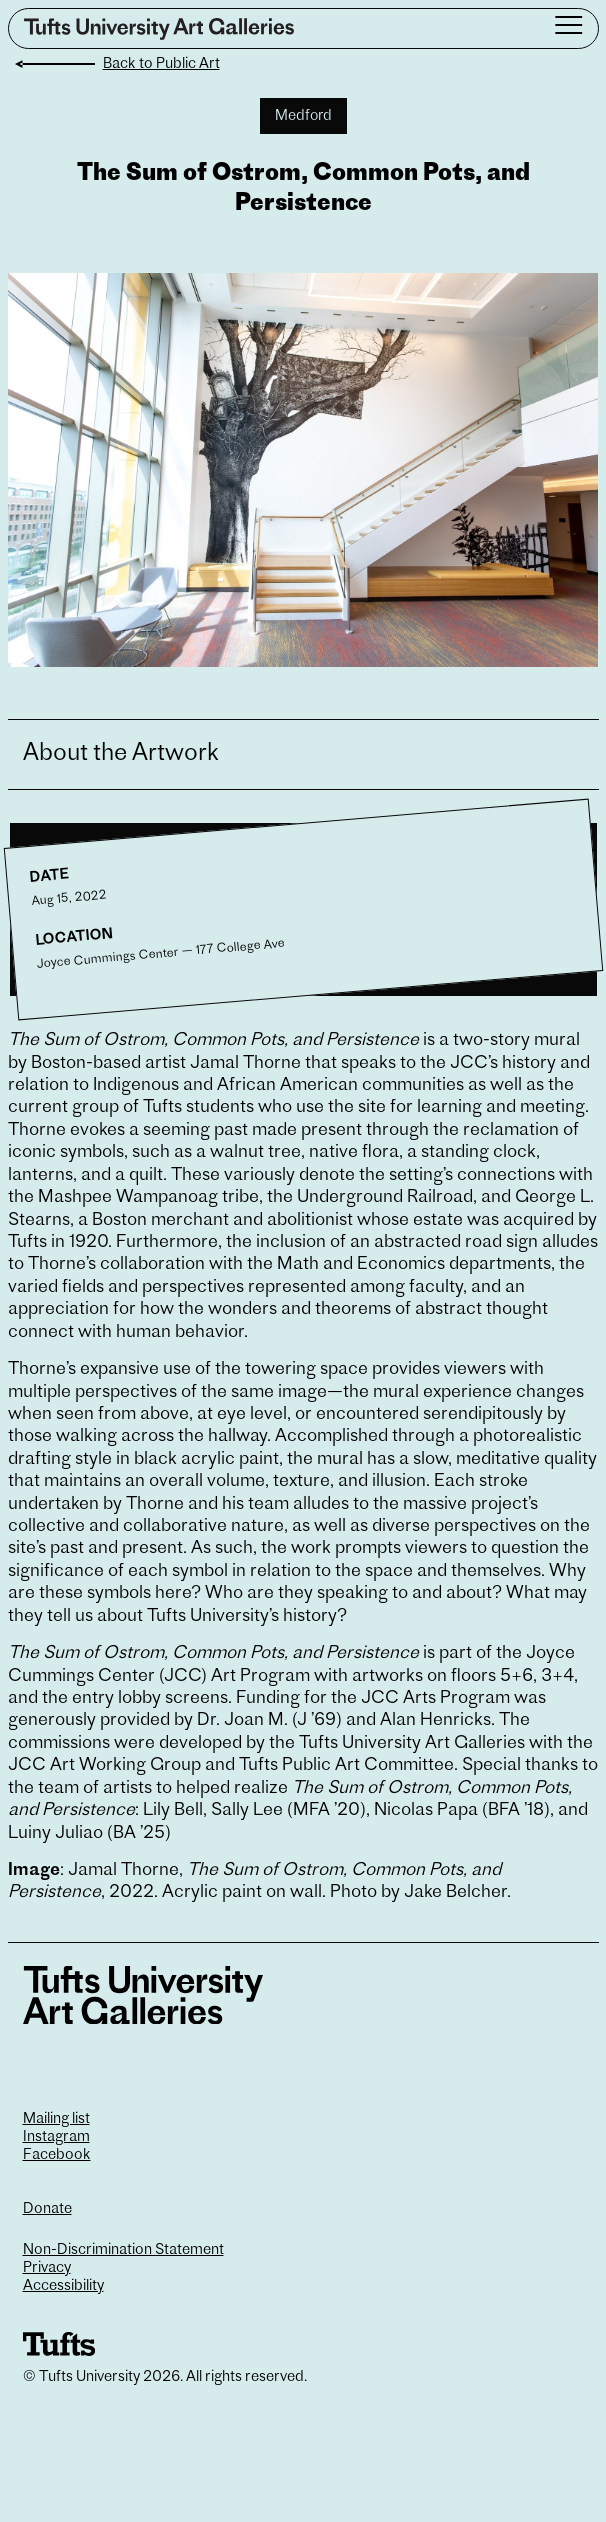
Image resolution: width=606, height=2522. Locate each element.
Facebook (57, 2155)
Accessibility (63, 2286)
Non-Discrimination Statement (123, 2250)
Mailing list (56, 2119)
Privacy (47, 2268)
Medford (303, 116)
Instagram (56, 2137)
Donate (47, 2209)
